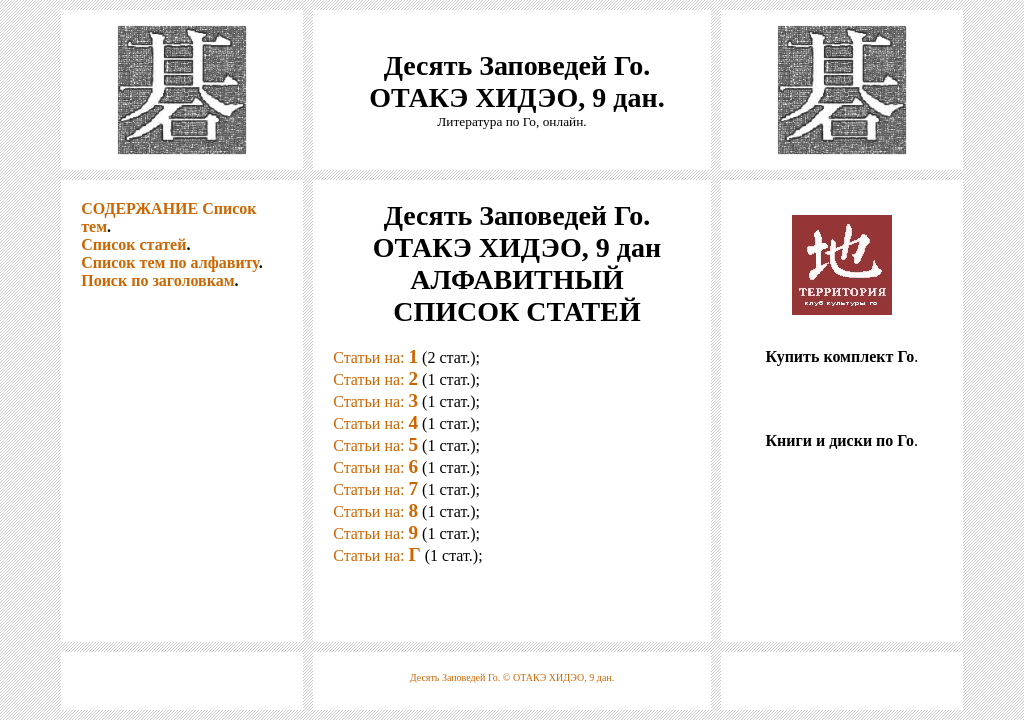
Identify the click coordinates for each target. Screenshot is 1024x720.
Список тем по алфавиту (169, 262)
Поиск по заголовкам (157, 280)
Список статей (133, 244)
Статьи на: (375, 357)
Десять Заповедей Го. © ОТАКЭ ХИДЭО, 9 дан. (512, 677)
